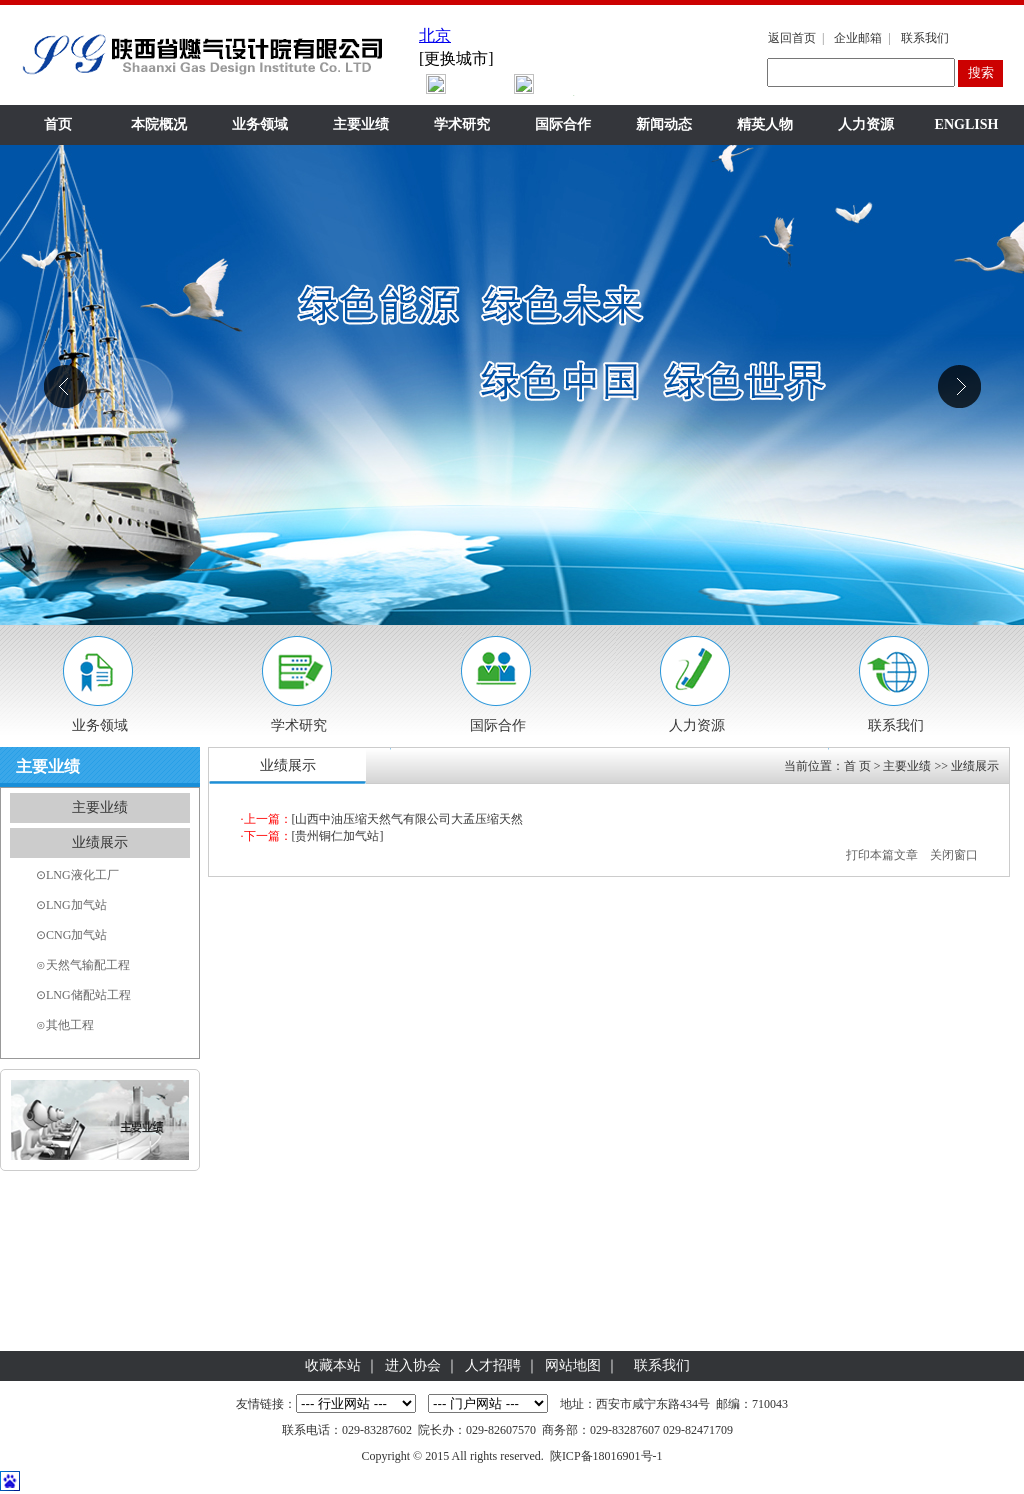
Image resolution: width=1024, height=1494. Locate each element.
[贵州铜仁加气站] (338, 836)
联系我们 (925, 38)
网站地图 (573, 1365)
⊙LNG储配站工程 (83, 995)
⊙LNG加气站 (71, 905)
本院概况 (159, 124)
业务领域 (260, 124)
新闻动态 (664, 124)
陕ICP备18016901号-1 (606, 1456)
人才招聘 (493, 1365)
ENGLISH (967, 124)
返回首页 (792, 38)
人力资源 (866, 124)
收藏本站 (333, 1365)
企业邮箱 (858, 38)
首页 (58, 124)
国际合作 (563, 124)
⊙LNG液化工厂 (77, 875)
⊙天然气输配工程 (83, 965)
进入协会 (413, 1365)
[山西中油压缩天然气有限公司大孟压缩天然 (408, 819)
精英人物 (765, 124)
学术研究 (462, 124)
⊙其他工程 (65, 1025)
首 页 (857, 766)
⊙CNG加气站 (71, 935)
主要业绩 (361, 124)
